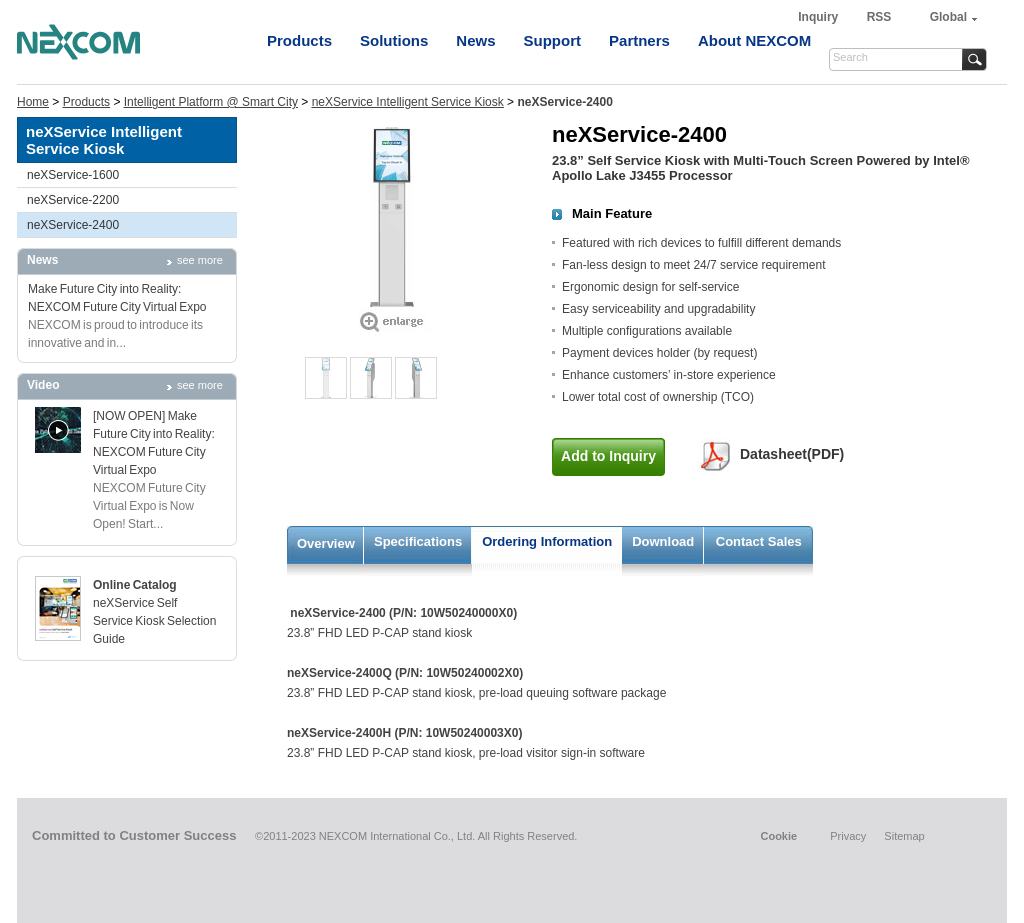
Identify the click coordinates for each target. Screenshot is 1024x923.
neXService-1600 (73, 175)
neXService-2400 (73, 225)
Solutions (394, 40)
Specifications (418, 541)
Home (33, 102)
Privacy (848, 836)
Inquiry (819, 17)
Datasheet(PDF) (792, 454)
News (475, 40)
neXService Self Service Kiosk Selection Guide (154, 621)
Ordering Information (547, 541)
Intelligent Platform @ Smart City (211, 102)
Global (948, 17)
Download (663, 541)
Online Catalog (135, 585)
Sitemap (904, 836)
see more (200, 260)
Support (553, 40)
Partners (639, 40)
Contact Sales (759, 541)
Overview (326, 543)
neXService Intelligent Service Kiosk (408, 102)
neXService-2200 (73, 200)
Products (299, 40)
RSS (879, 17)
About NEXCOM (754, 40)
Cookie (778, 836)
